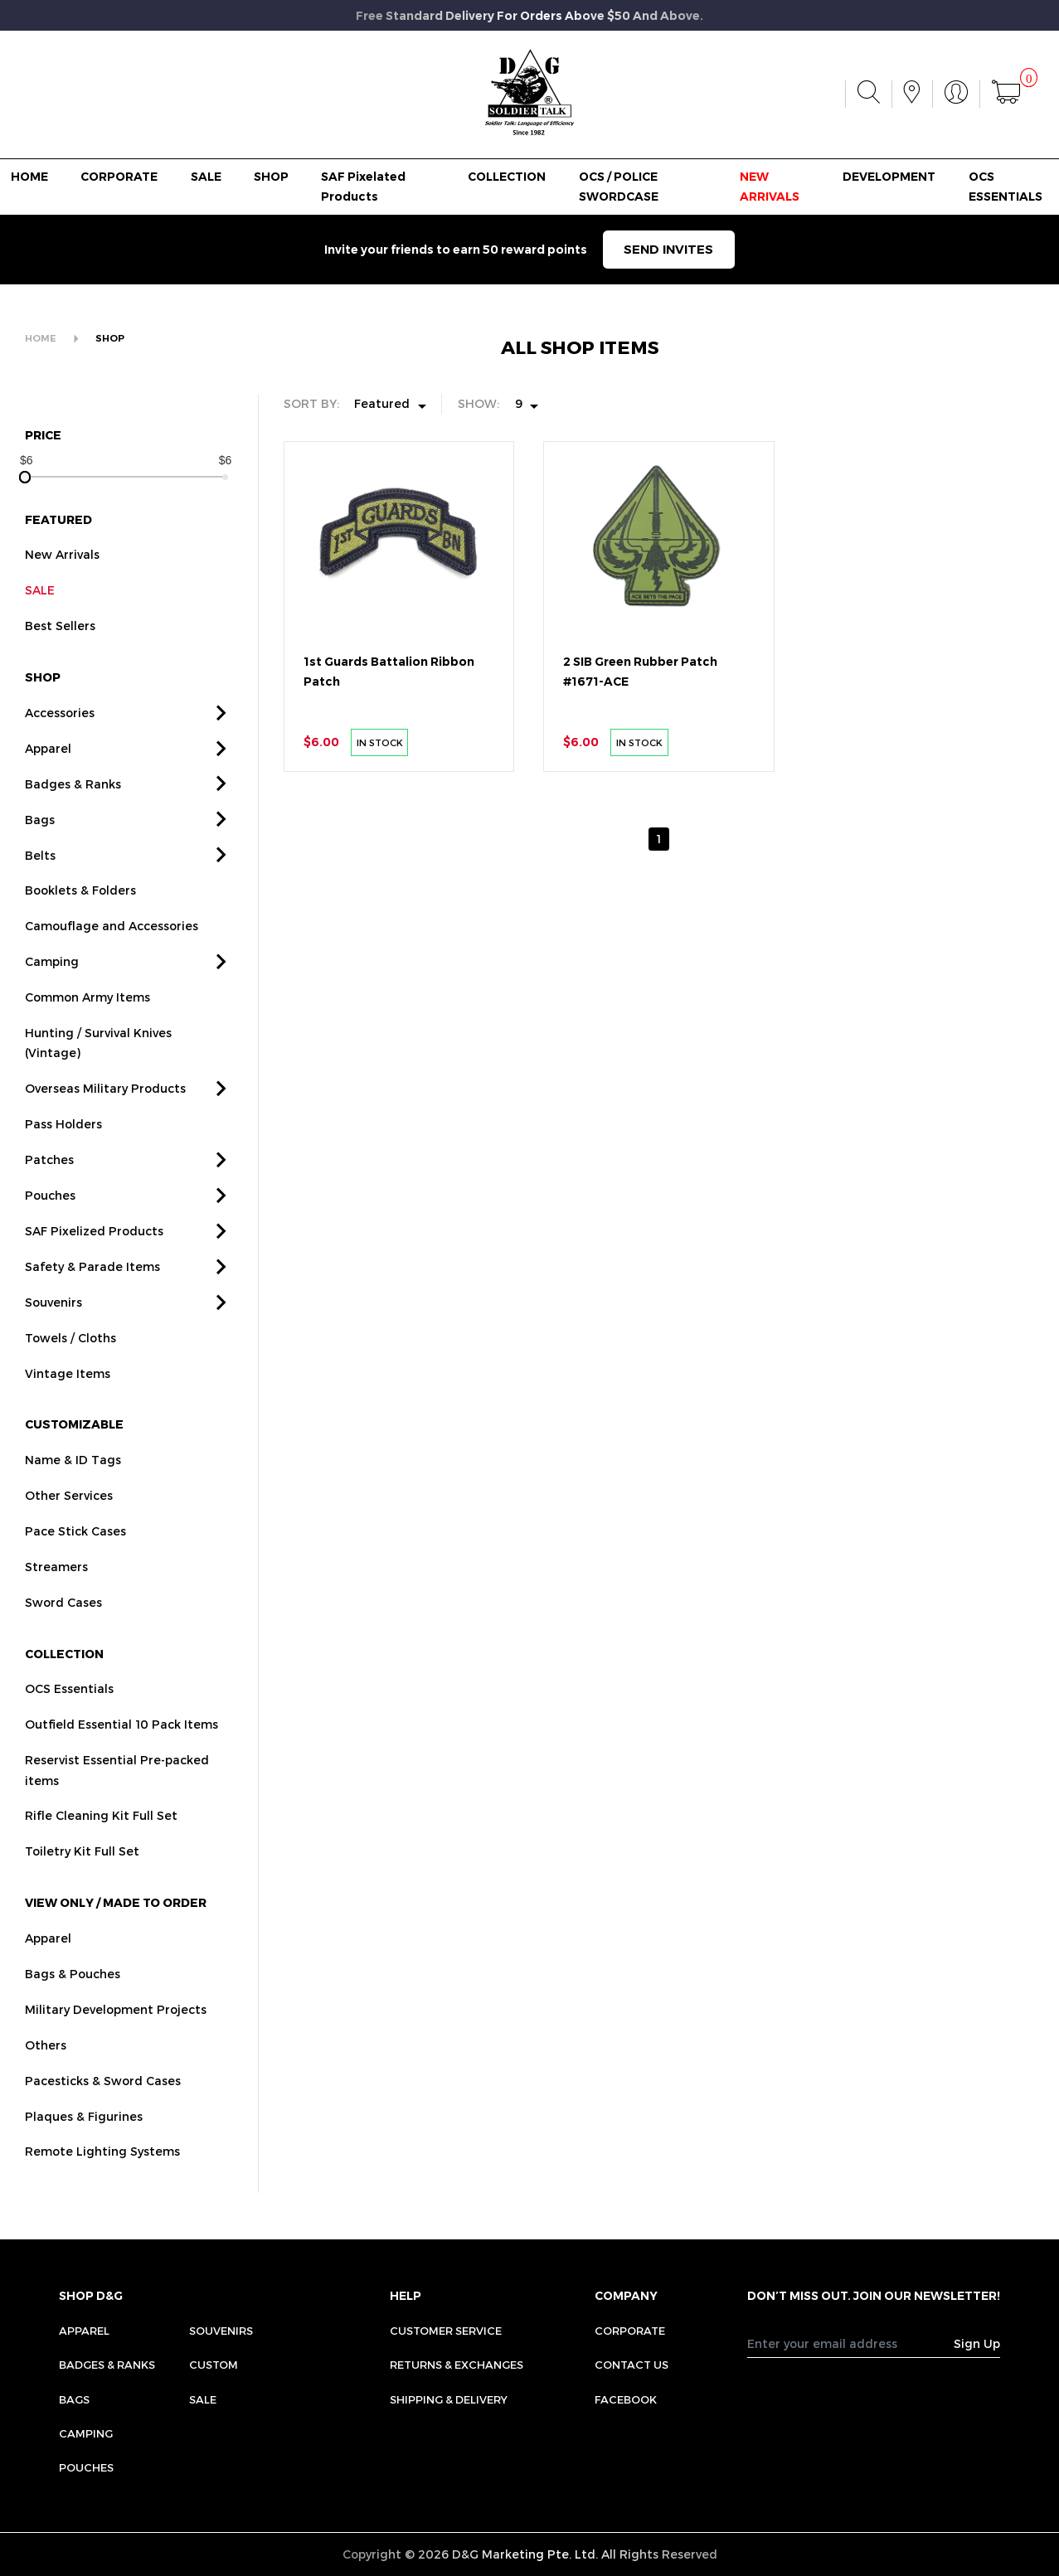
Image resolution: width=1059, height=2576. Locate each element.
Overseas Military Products (105, 1119)
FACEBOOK (626, 2399)
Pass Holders (63, 1154)
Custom (213, 2364)
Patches (49, 1190)
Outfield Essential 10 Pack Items (121, 1755)
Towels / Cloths (70, 1368)
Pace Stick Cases (75, 1562)
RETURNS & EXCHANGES (456, 2364)
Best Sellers (60, 656)
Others (45, 2075)
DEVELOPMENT (889, 176)
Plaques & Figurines (84, 2146)
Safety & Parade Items (92, 1297)
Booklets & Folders (80, 921)
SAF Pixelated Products (363, 186)
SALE (206, 176)
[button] (221, 743)
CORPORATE (119, 176)
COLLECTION (507, 176)
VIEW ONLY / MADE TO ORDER (115, 1933)
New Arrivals (62, 585)
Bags (40, 849)
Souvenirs (53, 1333)
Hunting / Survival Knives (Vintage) (98, 1073)
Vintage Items (67, 1403)
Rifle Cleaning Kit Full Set (101, 1846)
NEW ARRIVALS (769, 186)
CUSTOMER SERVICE (446, 2330)
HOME (29, 176)
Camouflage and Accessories (111, 956)
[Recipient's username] (851, 2343)
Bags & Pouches (72, 2004)
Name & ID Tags (73, 1490)
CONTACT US (631, 2364)
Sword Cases (63, 1633)
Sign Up (977, 2343)
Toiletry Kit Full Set (82, 1882)
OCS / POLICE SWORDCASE (618, 186)
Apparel (48, 779)
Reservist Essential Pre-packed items (117, 1800)
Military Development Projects (115, 2040)
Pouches (50, 1226)
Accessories (60, 743)
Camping (52, 992)
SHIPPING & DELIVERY (449, 2399)
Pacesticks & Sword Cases (103, 2110)
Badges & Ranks (73, 814)
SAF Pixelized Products (94, 1261)
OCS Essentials (69, 1719)
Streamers (56, 1597)
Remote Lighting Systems (102, 2182)
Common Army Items (87, 1028)
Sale (202, 2399)
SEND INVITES (668, 249)
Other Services (69, 1526)
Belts (40, 885)
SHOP (271, 176)
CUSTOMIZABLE (74, 1455)
